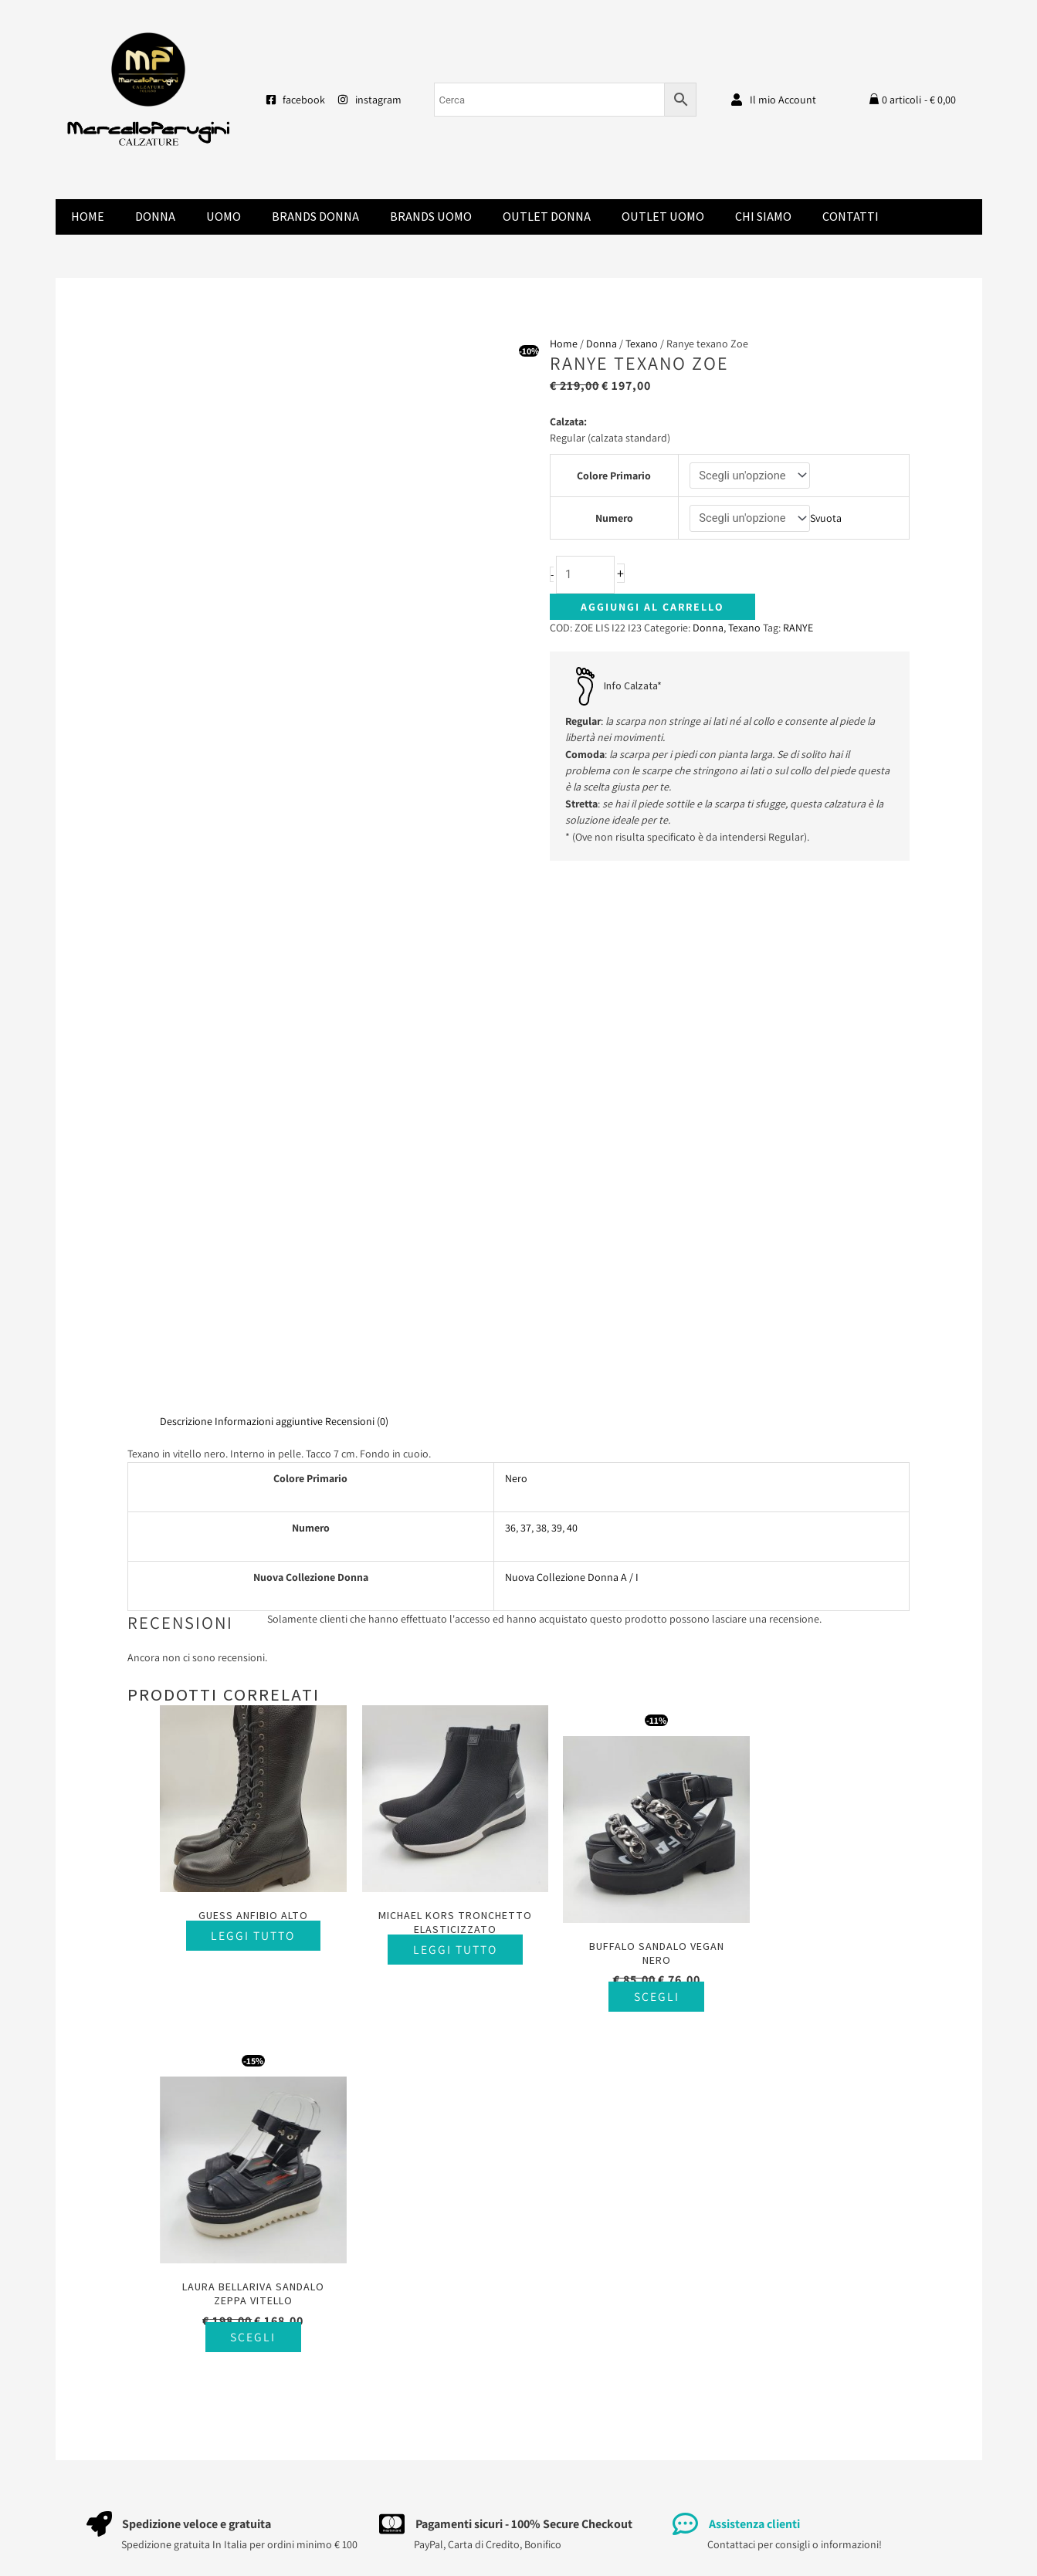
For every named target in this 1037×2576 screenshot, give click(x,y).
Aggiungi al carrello (652, 607)
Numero (613, 519)
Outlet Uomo (663, 216)
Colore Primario (614, 475)
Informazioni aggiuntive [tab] (269, 1421)
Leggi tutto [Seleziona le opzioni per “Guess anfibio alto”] (247, 1924)
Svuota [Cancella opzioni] (826, 519)
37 (525, 1528)
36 (510, 1528)
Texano (641, 343)
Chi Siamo (763, 216)
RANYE (798, 628)
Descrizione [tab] (186, 1421)
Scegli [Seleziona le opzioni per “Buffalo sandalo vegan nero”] (630, 1986)
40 (572, 1528)
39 (556, 1528)
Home (87, 216)
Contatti (850, 216)
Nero (516, 1478)
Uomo (223, 216)
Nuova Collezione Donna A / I (572, 1577)
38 (541, 1528)
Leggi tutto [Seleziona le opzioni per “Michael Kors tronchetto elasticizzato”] (439, 1953)
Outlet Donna (547, 216)
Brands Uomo (431, 216)
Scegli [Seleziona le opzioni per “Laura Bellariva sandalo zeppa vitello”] (822, 1986)
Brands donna (315, 216)
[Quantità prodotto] (585, 575)
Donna (155, 216)
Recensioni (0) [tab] (356, 1421)
